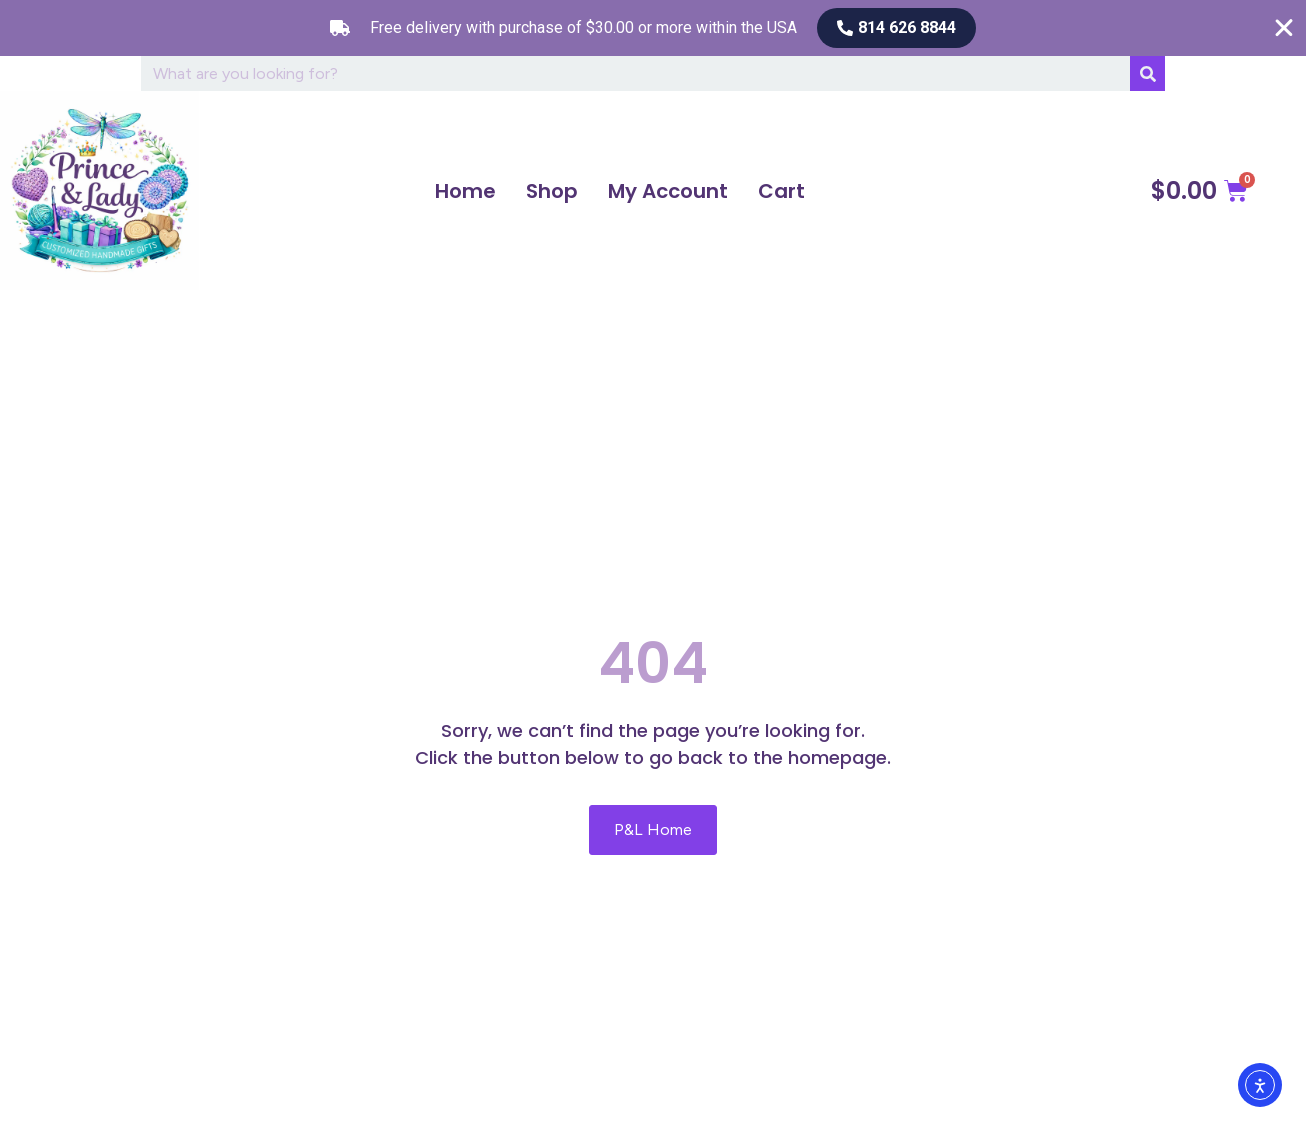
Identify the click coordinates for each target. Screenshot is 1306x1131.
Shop (552, 191)
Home (465, 191)
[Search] (1147, 73)
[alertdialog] (653, 28)
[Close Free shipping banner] (1284, 28)
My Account (668, 191)
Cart (781, 191)
